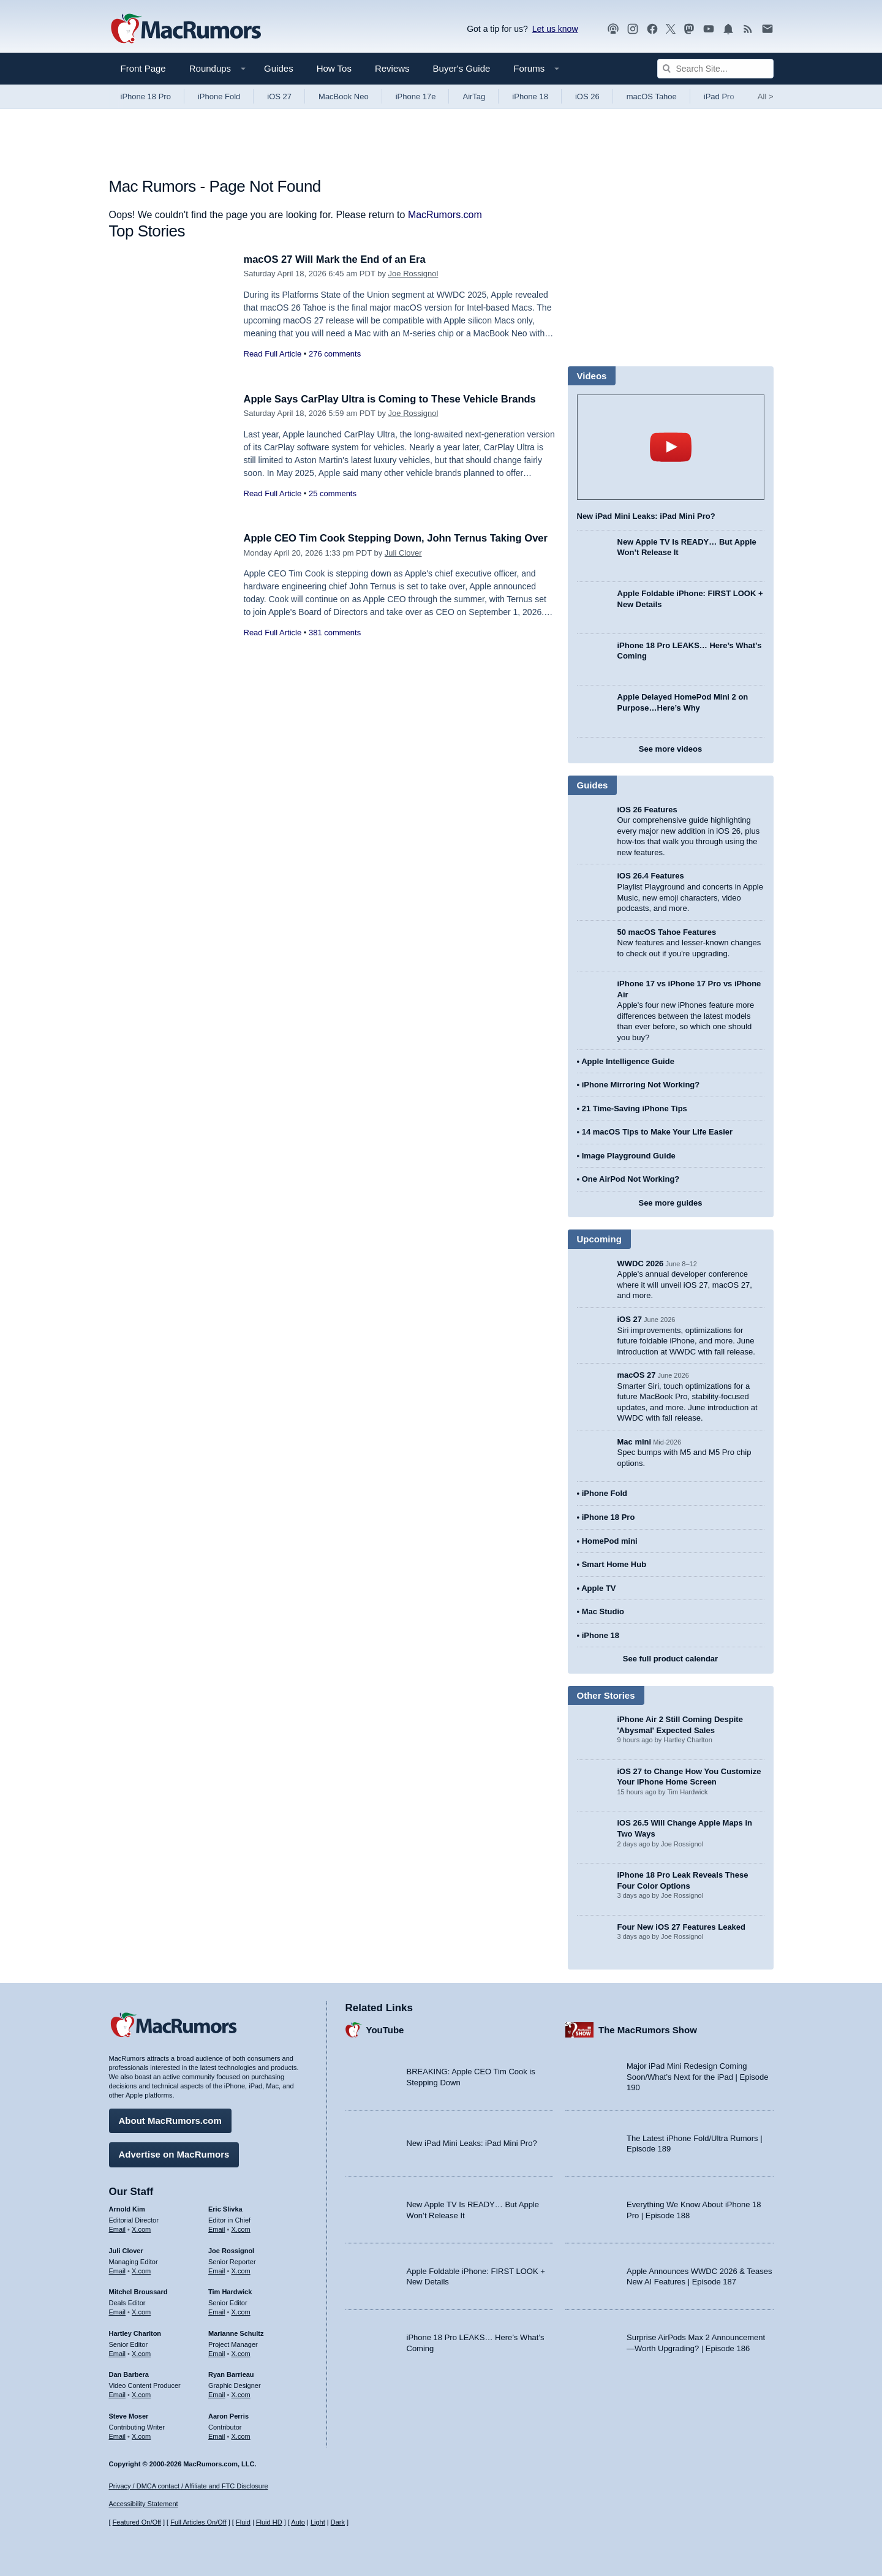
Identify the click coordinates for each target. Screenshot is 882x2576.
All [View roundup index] (766, 96)
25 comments (332, 493)
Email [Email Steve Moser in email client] (117, 2435)
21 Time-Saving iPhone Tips (634, 1108)
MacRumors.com (445, 215)
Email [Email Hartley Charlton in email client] (117, 2352)
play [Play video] (670, 447)
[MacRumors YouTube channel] (709, 29)
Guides (278, 68)
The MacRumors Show (647, 2028)
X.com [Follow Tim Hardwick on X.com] (241, 2311)
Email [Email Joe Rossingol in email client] (216, 2269)
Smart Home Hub (614, 1564)
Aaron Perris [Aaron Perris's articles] (228, 2415)
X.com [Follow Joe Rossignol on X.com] (241, 2269)
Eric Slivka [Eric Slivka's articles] (225, 2208)
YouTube (385, 2028)
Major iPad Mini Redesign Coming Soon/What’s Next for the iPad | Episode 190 (698, 2076)
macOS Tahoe (652, 96)
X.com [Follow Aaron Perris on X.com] (241, 2435)
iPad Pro (719, 96)
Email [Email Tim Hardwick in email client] (216, 2311)
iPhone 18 (530, 96)
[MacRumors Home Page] (185, 29)
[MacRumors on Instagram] (633, 29)
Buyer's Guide (462, 68)
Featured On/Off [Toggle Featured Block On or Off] (137, 2522)
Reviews (392, 68)
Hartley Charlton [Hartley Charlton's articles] (135, 2332)
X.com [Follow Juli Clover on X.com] (141, 2269)
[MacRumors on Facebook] (652, 29)
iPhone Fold (219, 96)
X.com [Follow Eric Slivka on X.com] (241, 2228)
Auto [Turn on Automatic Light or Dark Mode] (298, 2522)
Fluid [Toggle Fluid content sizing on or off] (243, 2522)
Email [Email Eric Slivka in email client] (216, 2228)
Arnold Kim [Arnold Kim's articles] (127, 2208)
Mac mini (634, 1441)
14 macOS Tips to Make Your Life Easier (657, 1131)
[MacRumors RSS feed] (748, 29)
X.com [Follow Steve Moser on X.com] (141, 2435)
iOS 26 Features (647, 809)
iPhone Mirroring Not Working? (641, 1084)
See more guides (670, 1202)
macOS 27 (636, 1375)
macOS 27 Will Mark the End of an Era (337, 259)
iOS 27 (279, 96)
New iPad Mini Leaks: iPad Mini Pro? (646, 516)
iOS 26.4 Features (650, 875)
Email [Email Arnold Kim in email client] (117, 2228)
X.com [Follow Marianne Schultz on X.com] (241, 2352)
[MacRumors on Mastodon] (689, 29)
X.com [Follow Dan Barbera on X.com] (141, 2394)
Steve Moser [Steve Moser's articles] (129, 2415)
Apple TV (598, 1588)
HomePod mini (610, 1541)
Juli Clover (403, 566)
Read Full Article (273, 353)
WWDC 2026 (640, 1263)
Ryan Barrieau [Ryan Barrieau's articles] (231, 2374)
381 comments (335, 646)
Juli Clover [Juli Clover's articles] (126, 2249)
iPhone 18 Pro (146, 96)
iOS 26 (587, 96)
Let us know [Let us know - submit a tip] (555, 29)
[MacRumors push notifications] (728, 29)
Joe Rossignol (413, 273)
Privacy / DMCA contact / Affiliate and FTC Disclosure (188, 2486)
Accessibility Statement (143, 2503)
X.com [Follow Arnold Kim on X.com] (141, 2228)
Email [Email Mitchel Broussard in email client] (117, 2311)
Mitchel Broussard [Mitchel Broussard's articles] (138, 2291)
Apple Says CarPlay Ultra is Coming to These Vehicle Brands (394, 399)
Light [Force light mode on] (318, 2522)
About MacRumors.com (170, 2120)
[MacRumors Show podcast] (613, 29)
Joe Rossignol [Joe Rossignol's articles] (231, 2249)
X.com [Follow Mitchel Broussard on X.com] (141, 2311)
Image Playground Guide (629, 1155)
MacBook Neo (343, 96)
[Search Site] (715, 68)
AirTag (473, 96)
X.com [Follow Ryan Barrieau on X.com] (241, 2394)
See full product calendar (670, 1658)
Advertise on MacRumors (174, 2153)
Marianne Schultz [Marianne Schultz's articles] (235, 2332)
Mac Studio (603, 1611)
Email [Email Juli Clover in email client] (117, 2269)
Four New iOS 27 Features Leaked (681, 1927)
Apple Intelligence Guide (627, 1061)
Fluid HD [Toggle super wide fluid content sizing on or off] (269, 2522)
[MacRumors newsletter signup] (767, 29)
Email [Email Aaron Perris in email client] (216, 2435)
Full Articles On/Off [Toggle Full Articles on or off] (198, 2522)
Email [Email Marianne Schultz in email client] (216, 2352)
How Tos (334, 68)
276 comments (335, 353)
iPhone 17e (416, 96)
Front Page (143, 68)
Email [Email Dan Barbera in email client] (117, 2394)
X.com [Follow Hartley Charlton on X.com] (141, 2352)
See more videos (670, 749)
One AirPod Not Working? (631, 1179)
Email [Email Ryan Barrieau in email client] (216, 2394)
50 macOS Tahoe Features (667, 932)
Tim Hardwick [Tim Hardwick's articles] (230, 2291)
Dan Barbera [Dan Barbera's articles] (129, 2374)
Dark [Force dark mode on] (338, 2522)
